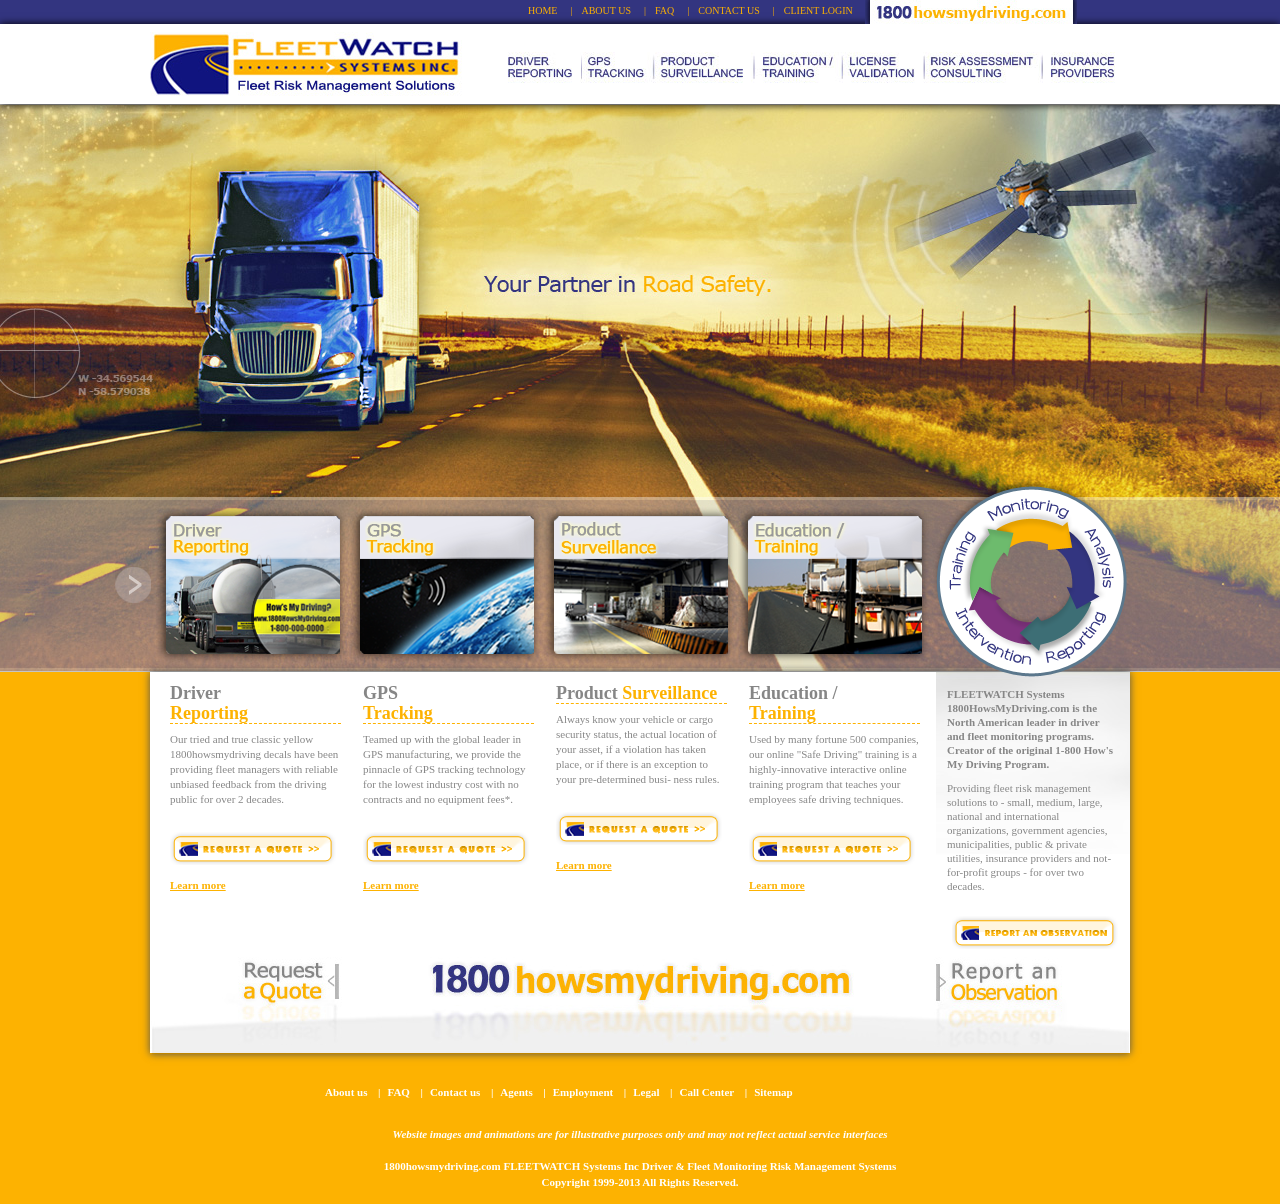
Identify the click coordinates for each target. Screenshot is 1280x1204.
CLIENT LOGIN (818, 10)
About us (346, 1092)
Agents (516, 1092)
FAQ (664, 10)
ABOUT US (606, 10)
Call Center (707, 1092)
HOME (542, 10)
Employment (583, 1092)
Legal (646, 1092)
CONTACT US (729, 10)
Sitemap (773, 1092)
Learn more (198, 885)
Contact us (455, 1092)
